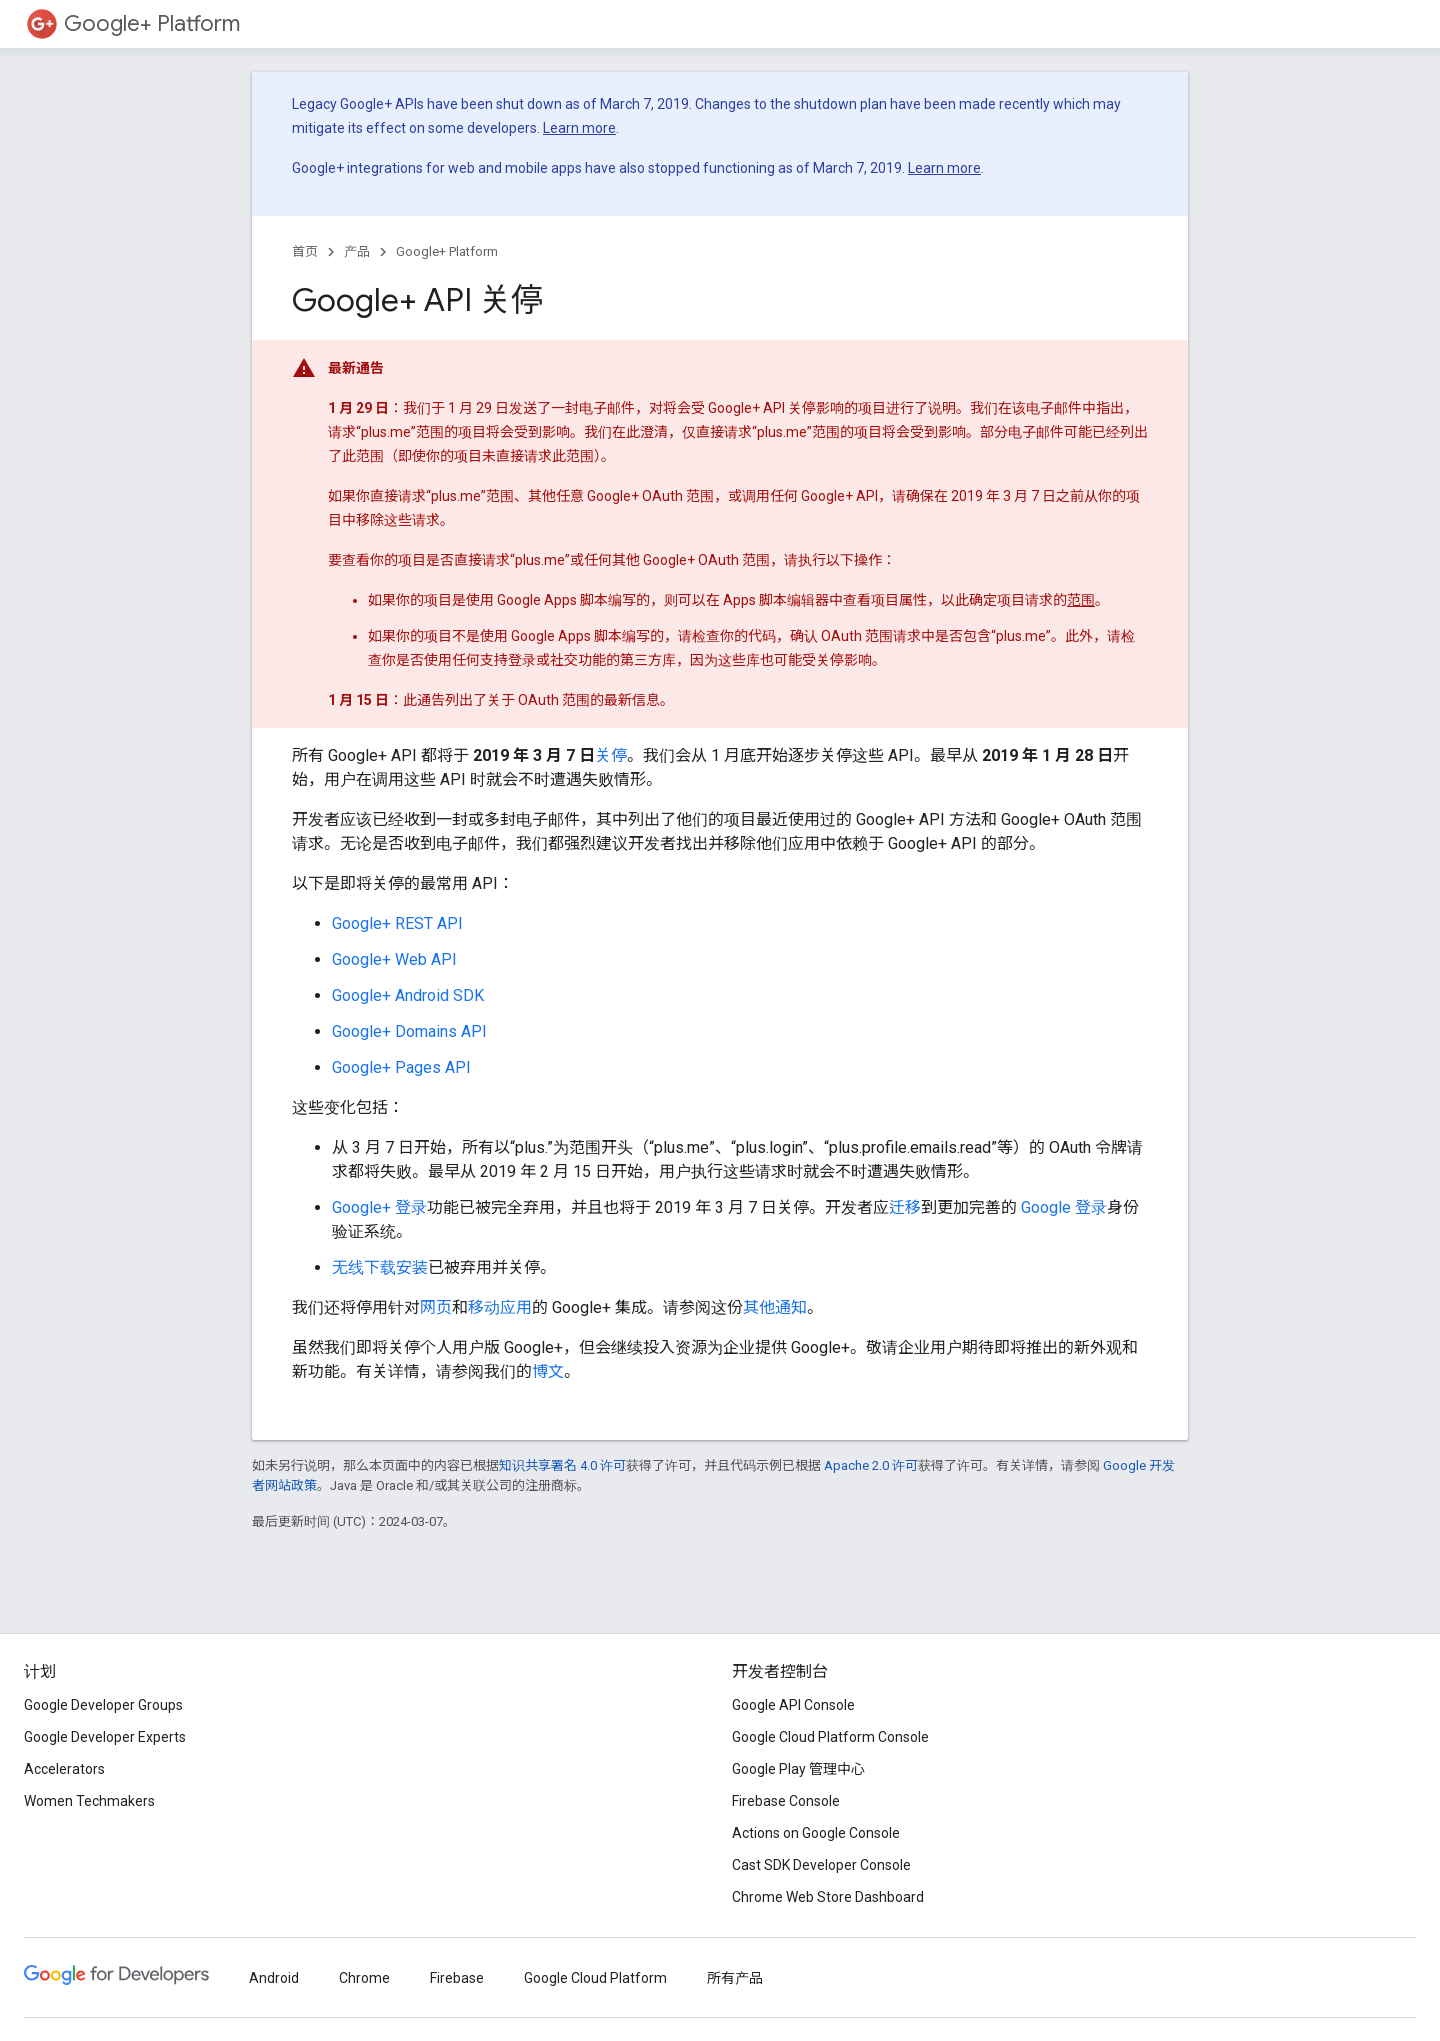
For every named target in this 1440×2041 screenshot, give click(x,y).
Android (274, 1978)
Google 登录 (1064, 1207)
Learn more (579, 128)
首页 (305, 251)
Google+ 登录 (379, 1207)
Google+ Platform (152, 23)
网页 (436, 1307)
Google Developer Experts (105, 1737)
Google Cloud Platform (595, 1978)
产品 (357, 251)
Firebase (457, 1978)
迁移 (905, 1207)
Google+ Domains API (409, 1031)
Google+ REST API (397, 923)
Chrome (364, 1978)
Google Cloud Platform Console (830, 1737)
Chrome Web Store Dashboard (828, 1897)
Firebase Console (786, 1801)
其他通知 (775, 1307)
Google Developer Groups (103, 1705)
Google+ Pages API (401, 1067)
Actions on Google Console (816, 1833)
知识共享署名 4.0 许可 (562, 1465)
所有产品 (735, 1978)
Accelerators (64, 1769)
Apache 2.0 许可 (871, 1465)
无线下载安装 (380, 1267)
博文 (548, 1371)
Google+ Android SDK (408, 995)
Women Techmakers (89, 1801)
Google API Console (793, 1705)
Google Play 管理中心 (798, 1769)
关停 (611, 755)
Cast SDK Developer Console (821, 1865)
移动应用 (500, 1307)
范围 (1081, 600)
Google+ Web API (394, 959)
